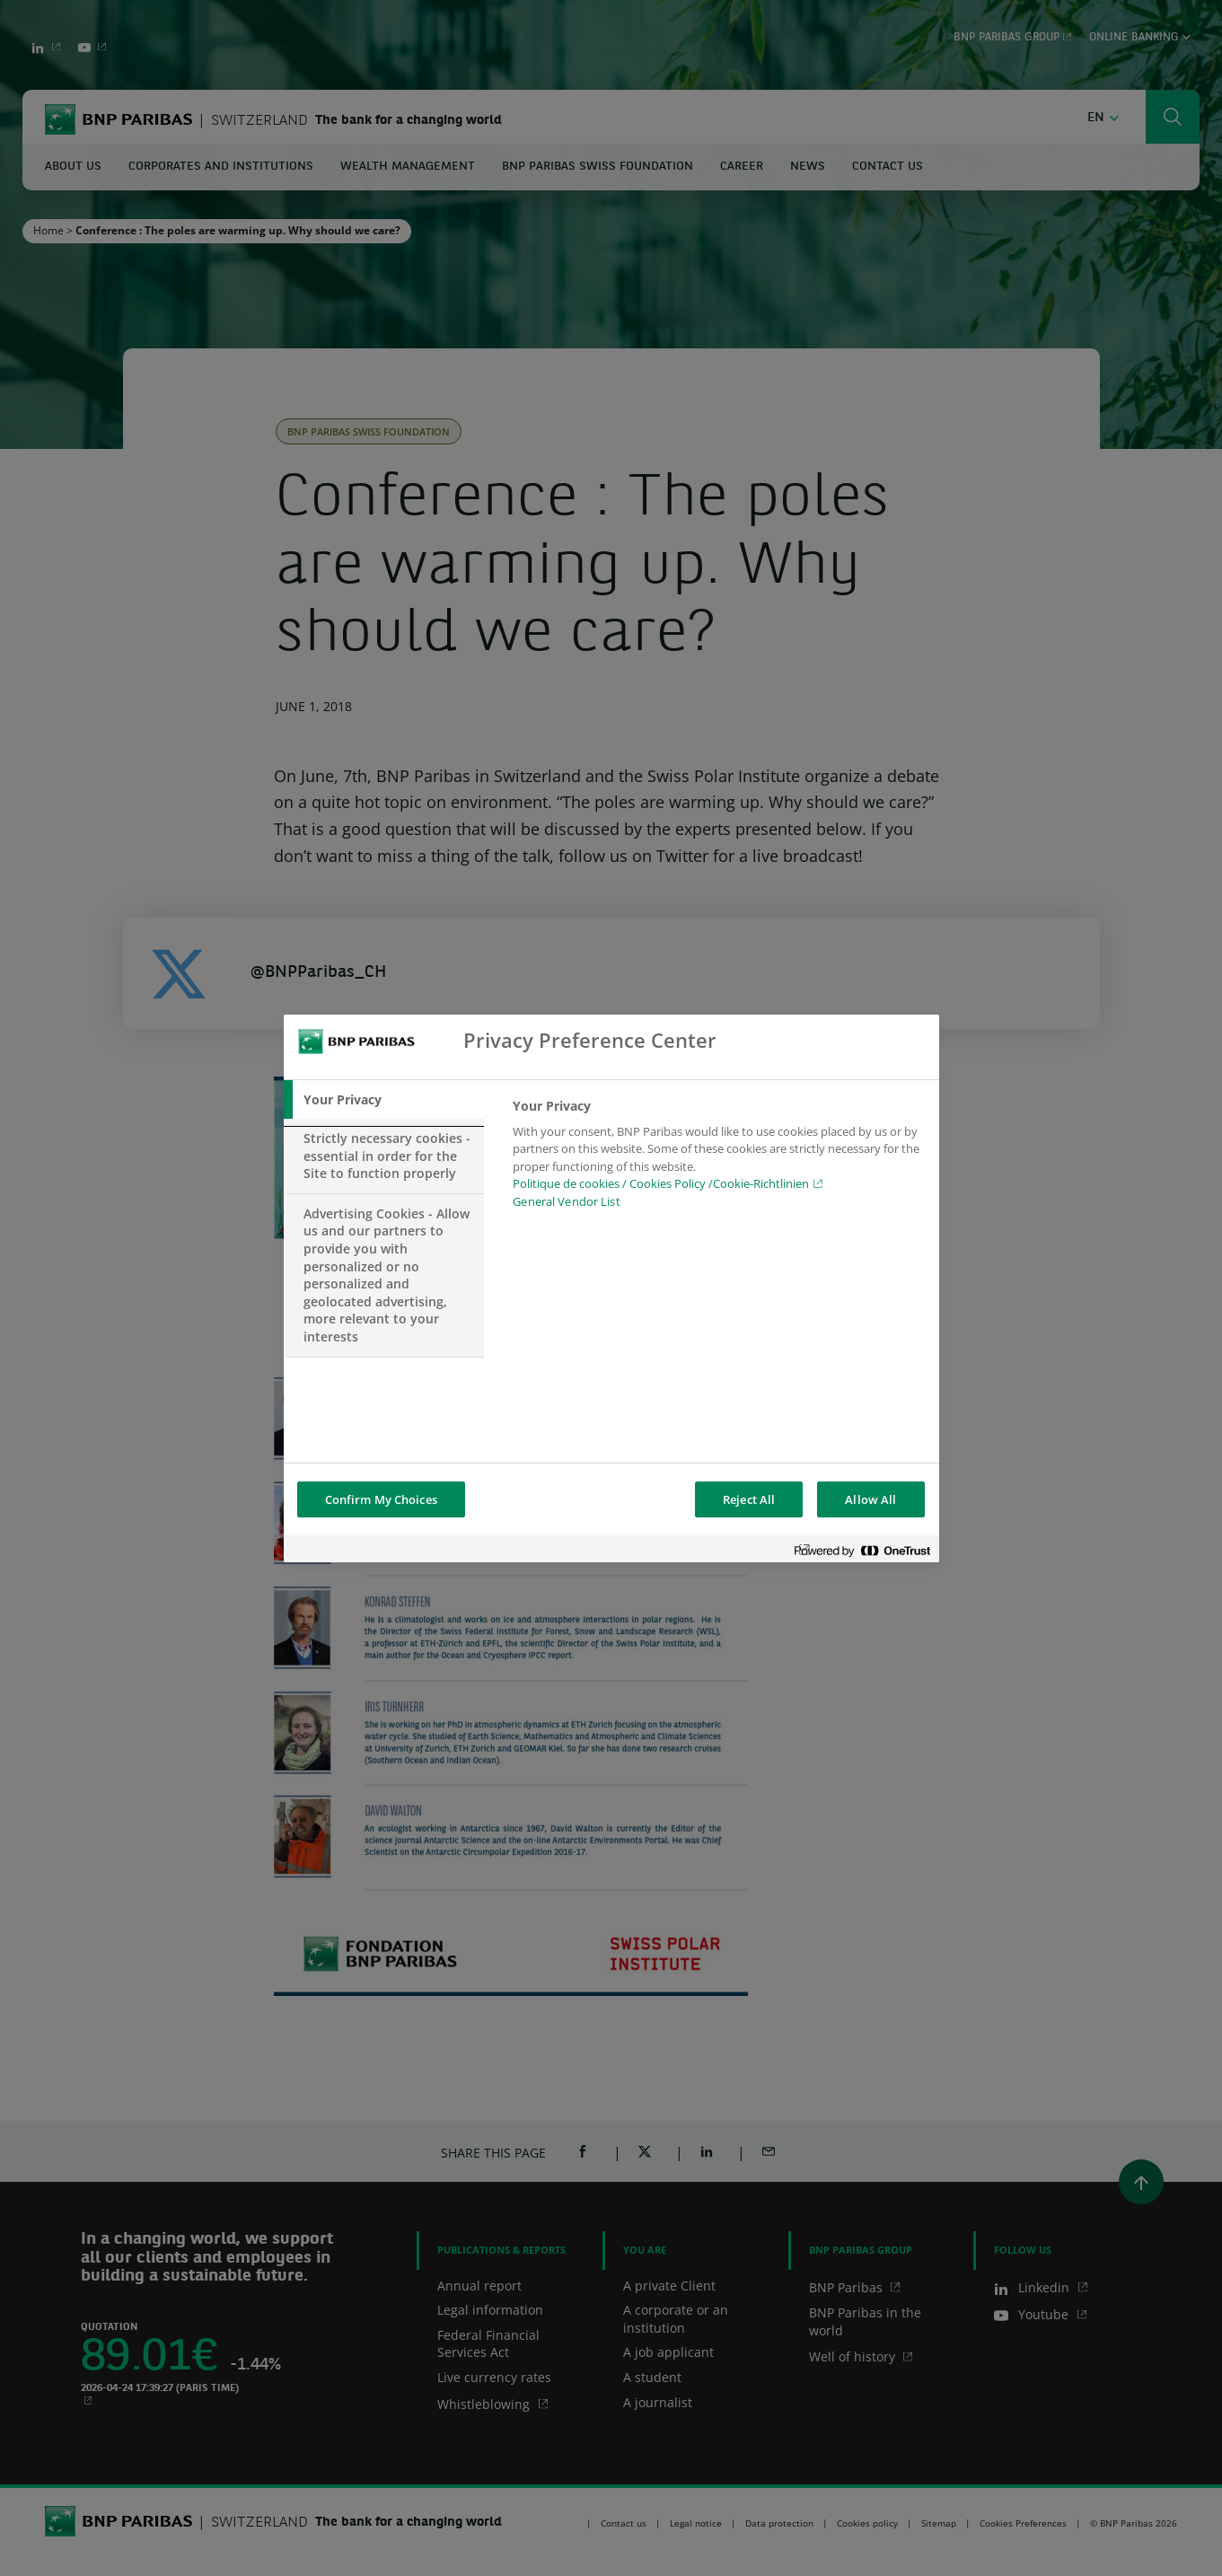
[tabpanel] (718, 1159)
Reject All (749, 1499)
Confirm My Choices (381, 1499)
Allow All (870, 1499)
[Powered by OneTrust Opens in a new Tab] (862, 1551)
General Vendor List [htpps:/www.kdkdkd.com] (566, 1201)
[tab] (384, 1100)
